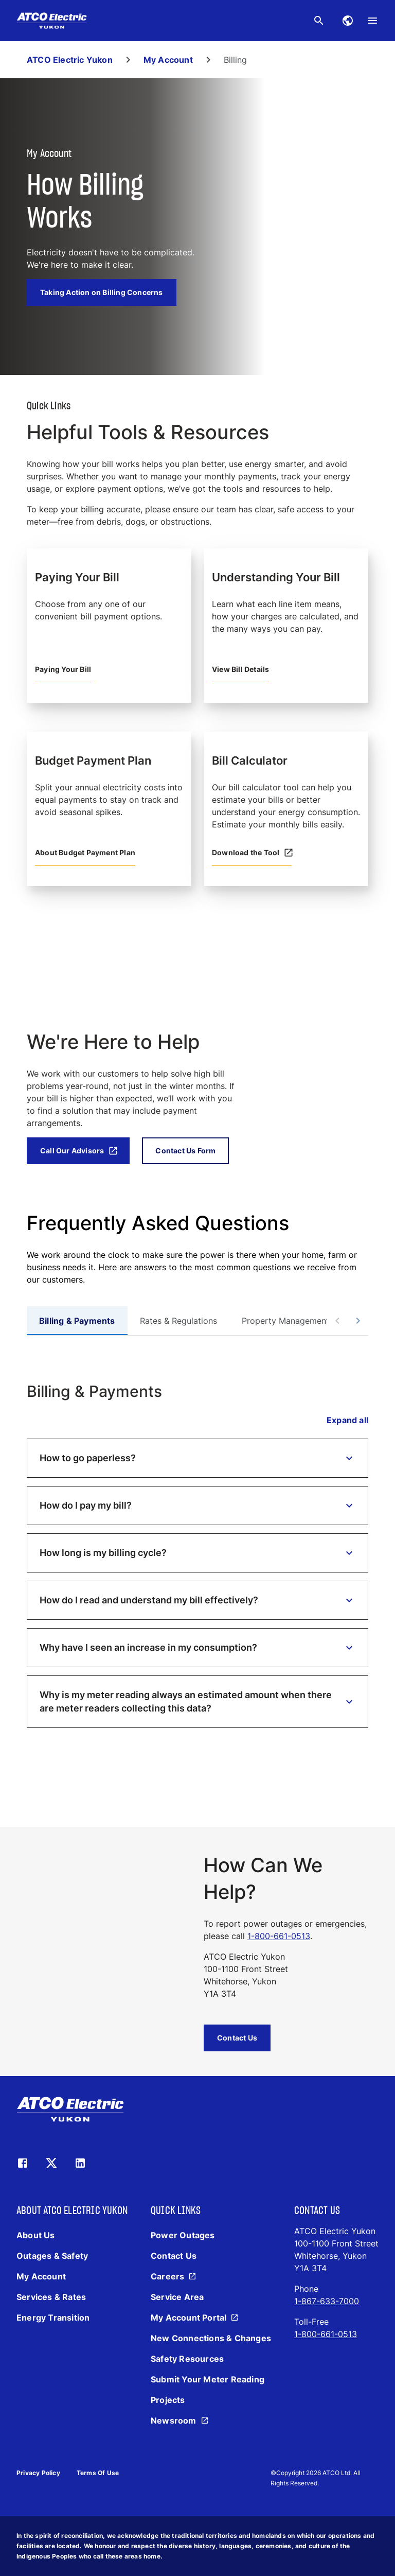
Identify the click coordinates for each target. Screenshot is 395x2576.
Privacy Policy (38, 2473)
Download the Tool (252, 853)
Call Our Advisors (79, 1151)
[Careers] (175, 2276)
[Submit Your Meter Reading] (207, 2379)
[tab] (77, 1320)
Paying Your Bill (63, 669)
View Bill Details (240, 669)
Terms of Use (98, 2473)
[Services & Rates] (51, 2297)
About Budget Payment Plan (85, 852)
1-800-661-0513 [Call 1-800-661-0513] (325, 2334)
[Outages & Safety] (52, 2256)
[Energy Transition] (52, 2317)
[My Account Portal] (196, 2317)
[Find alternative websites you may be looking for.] (347, 20)
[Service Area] (177, 2297)
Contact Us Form (185, 1150)
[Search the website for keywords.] (319, 20)
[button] (197, 1458)
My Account (168, 60)
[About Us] (35, 2235)
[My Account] (41, 2276)
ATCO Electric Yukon (70, 60)
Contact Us (237, 2037)
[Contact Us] (173, 2256)
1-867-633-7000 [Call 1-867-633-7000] (326, 2301)
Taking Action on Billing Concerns (101, 292)
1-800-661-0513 (278, 1936)
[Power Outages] (183, 2235)
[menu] (372, 20)
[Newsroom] (181, 2420)
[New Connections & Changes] (211, 2338)
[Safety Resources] (187, 2359)
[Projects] (168, 2400)
